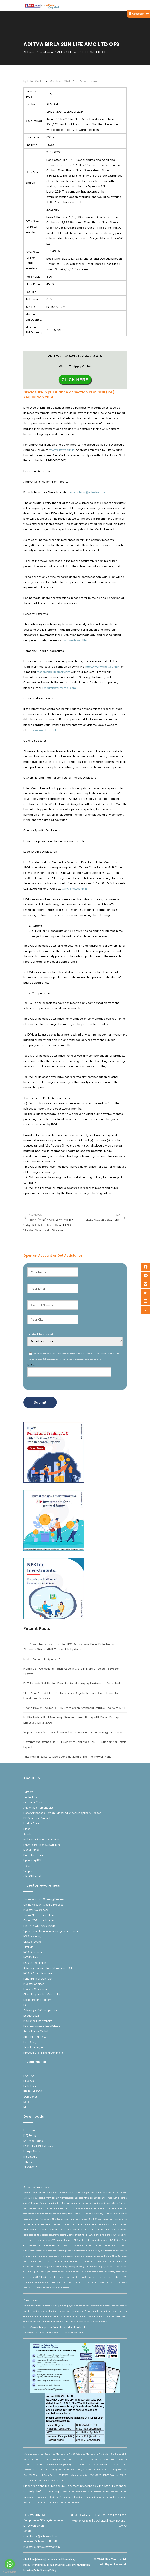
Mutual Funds (31, 1850)
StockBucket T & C (34, 2036)
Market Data (31, 1823)
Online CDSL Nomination (38, 1920)
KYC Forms (29, 2135)
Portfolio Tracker (33, 1855)
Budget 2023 (31, 2015)
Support (28, 1871)
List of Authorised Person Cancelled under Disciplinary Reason (62, 1813)
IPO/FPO (28, 2075)
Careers (28, 1791)
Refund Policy (38, 2564)
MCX (96, 2520)
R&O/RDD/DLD (116, 2520)
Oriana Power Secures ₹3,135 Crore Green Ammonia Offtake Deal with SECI (74, 1708)
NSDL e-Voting (32, 1936)
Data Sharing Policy (45, 2570)
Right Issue (30, 2086)
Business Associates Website (41, 2026)
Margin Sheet (31, 2151)
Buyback (28, 2080)
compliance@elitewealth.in (40, 2536)
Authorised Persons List (38, 1807)
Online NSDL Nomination (38, 1915)
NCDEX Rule (30, 1957)
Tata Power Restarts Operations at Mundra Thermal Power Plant (67, 1756)
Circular (28, 1946)
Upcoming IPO (32, 1860)
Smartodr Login (33, 2047)
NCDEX (122, 2526)
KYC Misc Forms (33, 2140)
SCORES (93, 2515)
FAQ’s (27, 2005)
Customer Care (32, 1802)
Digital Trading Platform (37, 1999)
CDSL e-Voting (32, 1941)
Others (27, 2162)
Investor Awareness (36, 1909)
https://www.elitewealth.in (102, 666)
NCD (26, 2102)
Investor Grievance (35, 1989)
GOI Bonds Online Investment (41, 1839)
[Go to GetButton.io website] (9, 2572)
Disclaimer (29, 2559)
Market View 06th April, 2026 (42, 1659)
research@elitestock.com (53, 672)
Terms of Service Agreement (63, 2564)
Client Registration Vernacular (41, 1994)
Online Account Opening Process (44, 1899)
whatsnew (91, 81)
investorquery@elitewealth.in (41, 2546)
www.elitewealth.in (61, 450)
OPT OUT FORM (33, 1876)
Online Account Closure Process (43, 1904)
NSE (103, 2515)
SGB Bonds (30, 2096)
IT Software (30, 2156)
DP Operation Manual (36, 1818)
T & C (26, 1865)
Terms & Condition (56, 2559)
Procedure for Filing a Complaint (43, 2052)
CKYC (104, 2520)
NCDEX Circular (32, 1952)
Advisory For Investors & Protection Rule (48, 1968)
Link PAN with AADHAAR (39, 1925)
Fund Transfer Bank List (37, 1978)
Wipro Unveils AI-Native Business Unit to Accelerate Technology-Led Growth (74, 1732)
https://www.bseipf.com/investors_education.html (54, 2327)
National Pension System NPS (42, 1844)
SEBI (117, 2515)
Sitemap (40, 2559)
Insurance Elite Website (37, 2020)
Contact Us (30, 1797)
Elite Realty (30, 2042)
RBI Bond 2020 (32, 2091)
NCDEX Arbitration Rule (37, 1973)
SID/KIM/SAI (30, 2167)
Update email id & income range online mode (51, 1931)
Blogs (26, 1828)
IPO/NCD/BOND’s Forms (38, 2146)
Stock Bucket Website (36, 2031)
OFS (79, 81)
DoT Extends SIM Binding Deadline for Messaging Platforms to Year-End (71, 1683)
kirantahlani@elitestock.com (88, 492)
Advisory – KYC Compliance (40, 2010)
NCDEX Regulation (34, 1962)
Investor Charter (33, 1983)
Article (27, 1834)
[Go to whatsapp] (10, 2564)
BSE (110, 2515)
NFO (26, 2107)
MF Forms (29, 2130)
